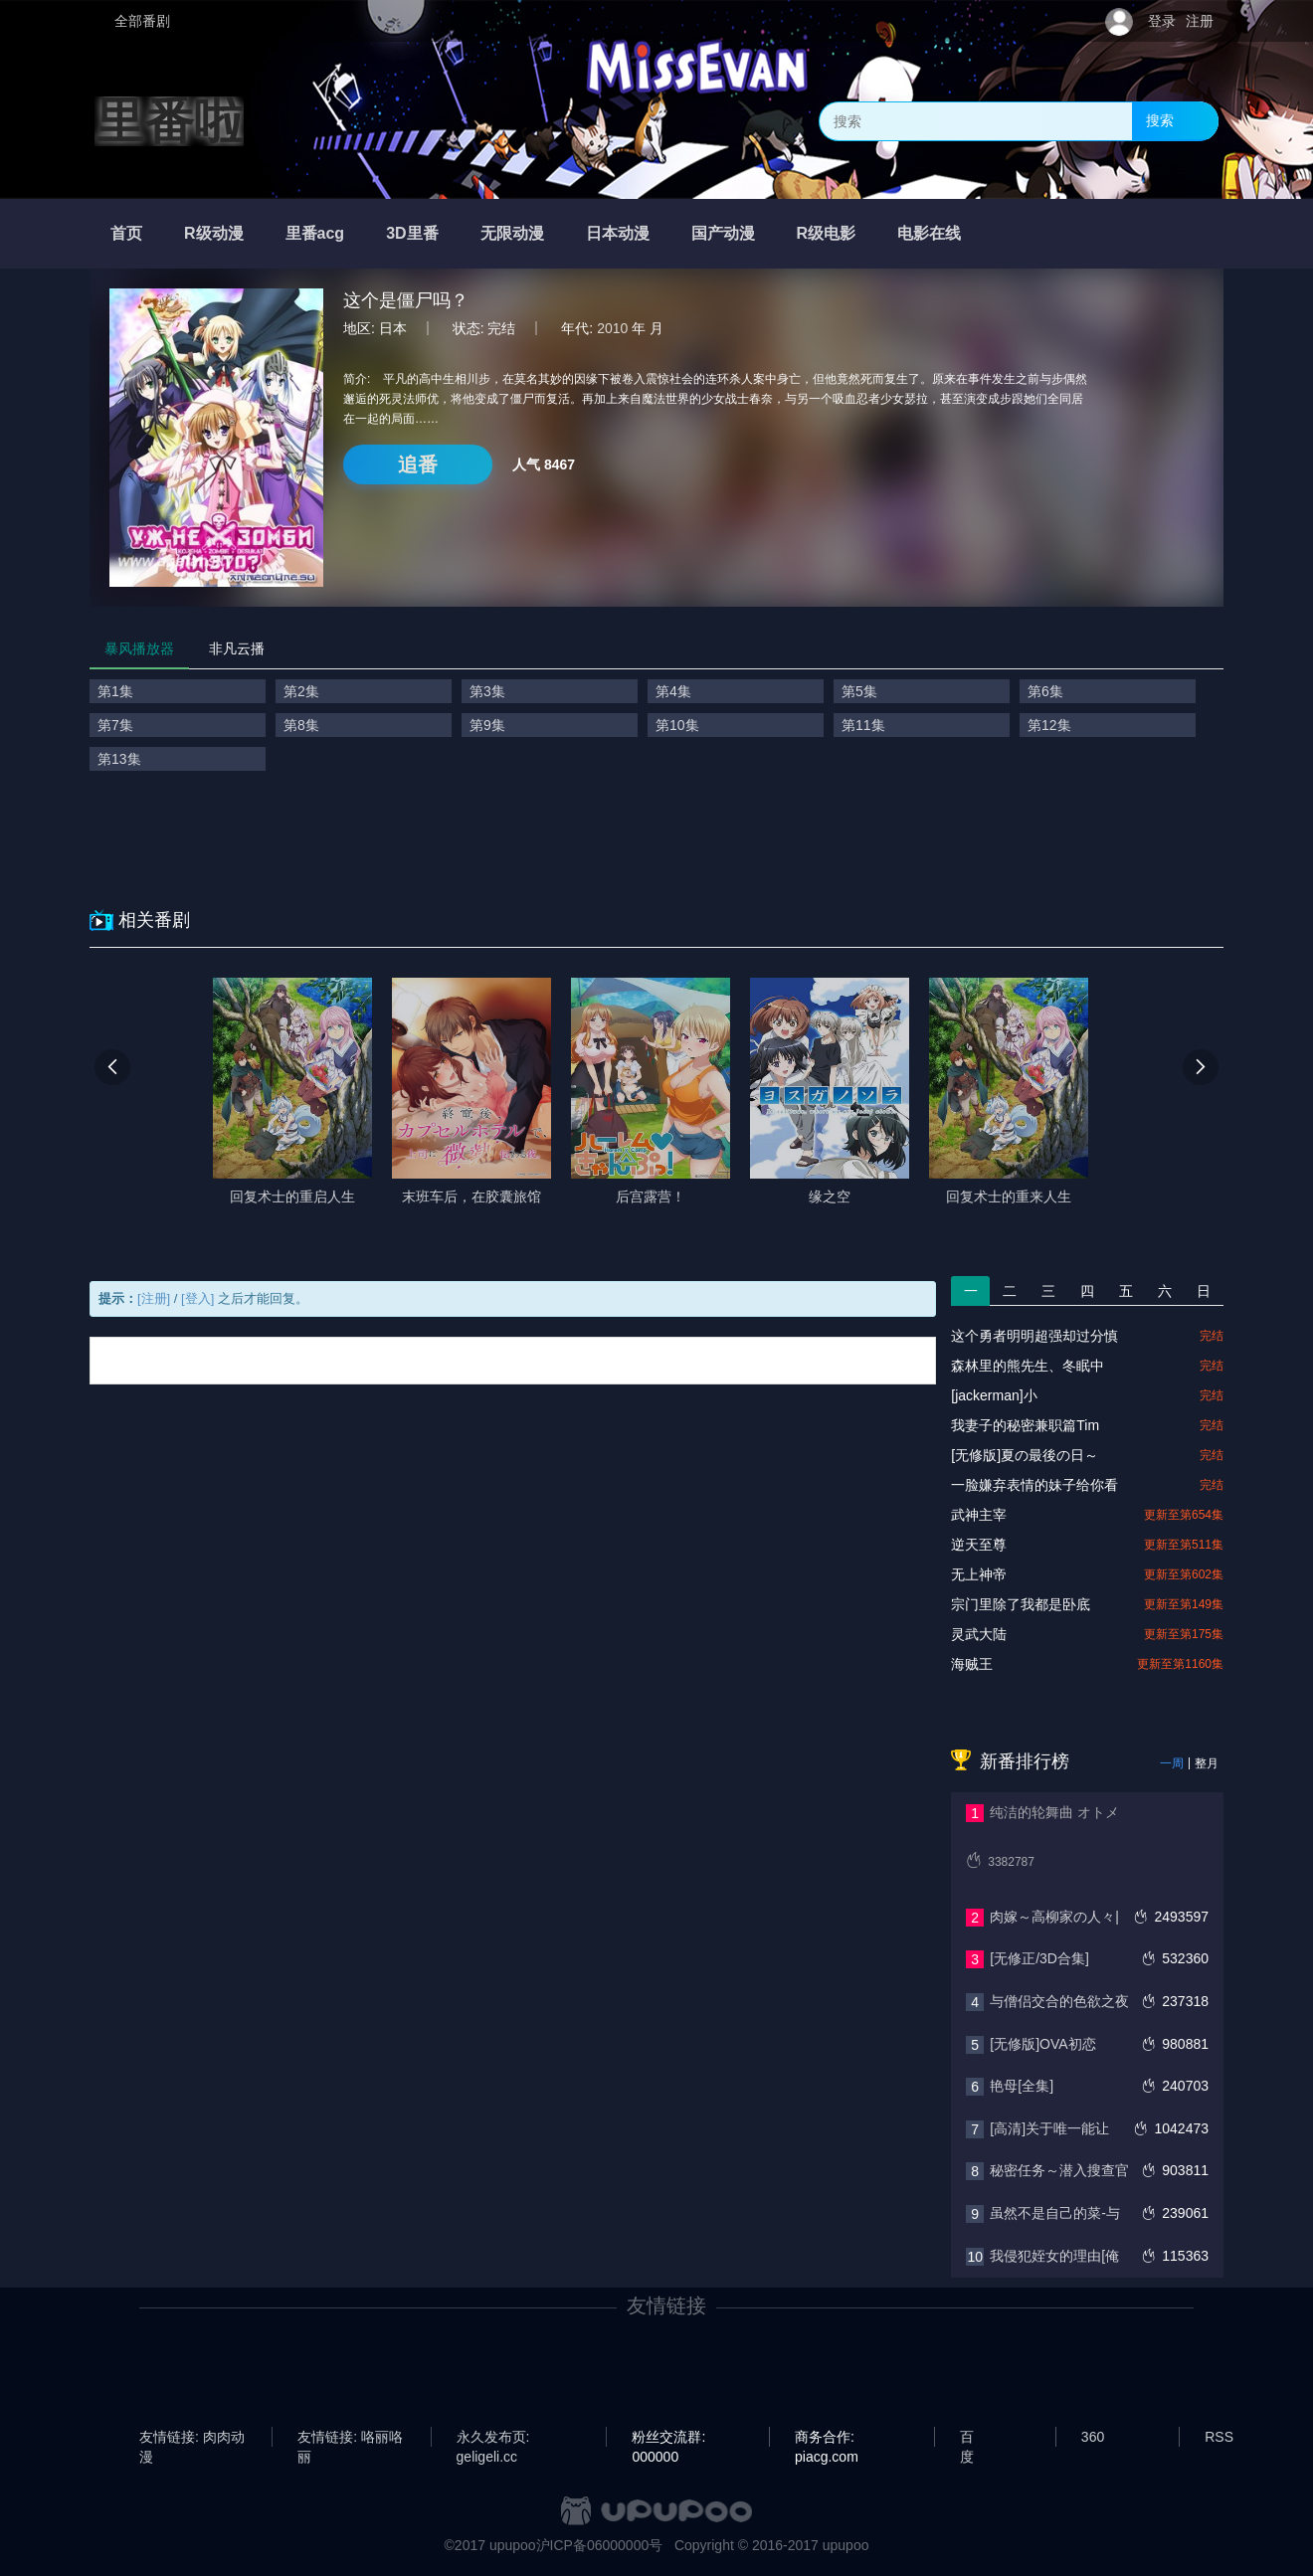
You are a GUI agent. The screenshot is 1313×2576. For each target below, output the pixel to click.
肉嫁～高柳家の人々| (1054, 1917)
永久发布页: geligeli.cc (493, 2438)
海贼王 (972, 1664)
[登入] (197, 1298)
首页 (126, 233)
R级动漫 (214, 233)
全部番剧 (142, 21)
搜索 (1160, 120)
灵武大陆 (979, 1634)
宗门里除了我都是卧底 (1020, 1604)
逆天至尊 (979, 1545)
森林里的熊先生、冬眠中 (1027, 1366)
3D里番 (412, 233)
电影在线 (929, 233)
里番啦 (169, 121)
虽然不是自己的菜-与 (1055, 2213)
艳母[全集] (1021, 2086)
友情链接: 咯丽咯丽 (350, 2438)
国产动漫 (723, 233)
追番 (418, 464)
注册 (1200, 21)
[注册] (153, 1298)
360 (1092, 2437)
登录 (1162, 21)
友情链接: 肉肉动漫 (192, 2438)
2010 (612, 328)
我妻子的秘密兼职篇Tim (1025, 1425)
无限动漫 (512, 233)
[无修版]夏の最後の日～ (1024, 1455)
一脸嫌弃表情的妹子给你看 (1034, 1485)
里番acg (315, 233)
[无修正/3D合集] (1039, 1958)
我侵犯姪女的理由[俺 (1054, 2256)
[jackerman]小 (993, 1395)
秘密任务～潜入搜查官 (1059, 2170)
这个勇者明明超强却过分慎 (1034, 1336)
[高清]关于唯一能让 (1049, 2128)
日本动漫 (618, 233)
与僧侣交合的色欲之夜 (1059, 2001)
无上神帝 (979, 1574)
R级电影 (826, 233)
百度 (967, 2438)
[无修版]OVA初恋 (1042, 2044)
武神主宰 (979, 1515)
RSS (1219, 2437)
